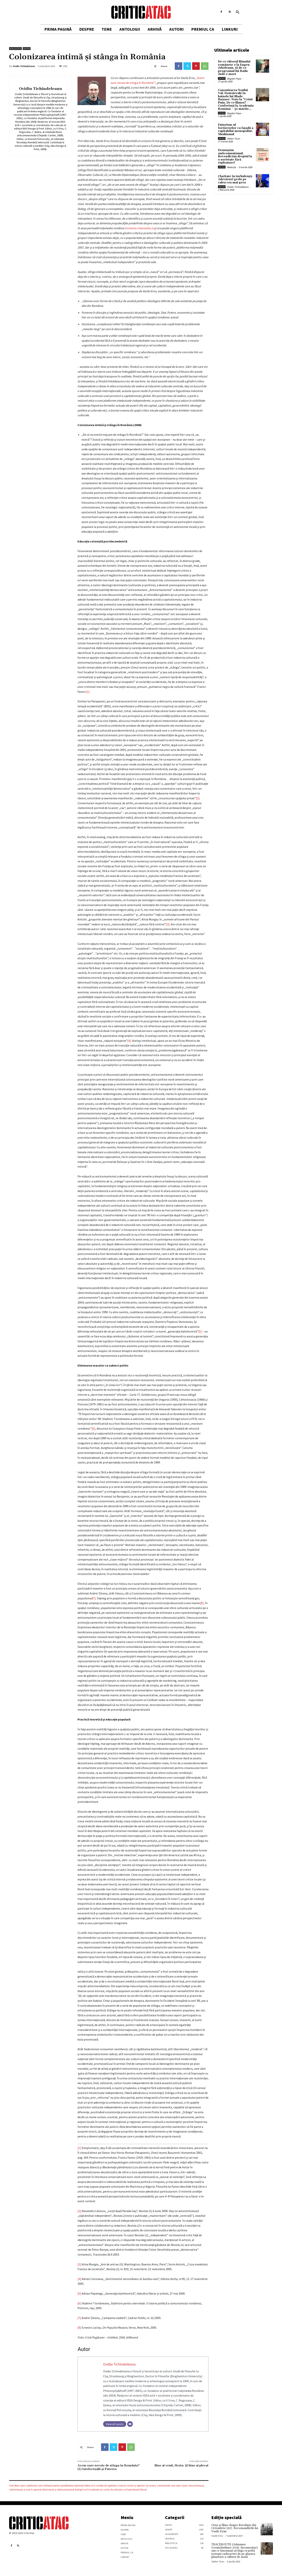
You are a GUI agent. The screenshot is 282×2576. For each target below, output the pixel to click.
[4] (129, 1041)
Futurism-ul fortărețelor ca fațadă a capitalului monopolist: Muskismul (235, 129)
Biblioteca (15, 48)
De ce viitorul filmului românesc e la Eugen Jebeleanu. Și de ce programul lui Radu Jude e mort (234, 68)
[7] (94, 1598)
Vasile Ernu (217, 2535)
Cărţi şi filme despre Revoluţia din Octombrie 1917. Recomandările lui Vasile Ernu (234, 2528)
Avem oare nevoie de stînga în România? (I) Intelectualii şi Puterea (108, 2467)
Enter (27, 48)
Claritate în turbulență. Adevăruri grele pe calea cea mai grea (235, 179)
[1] (88, 691)
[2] (198, 798)
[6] (93, 1428)
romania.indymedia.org (140, 228)
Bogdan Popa (234, 78)
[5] (200, 1331)
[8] (202, 1603)
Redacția (231, 167)
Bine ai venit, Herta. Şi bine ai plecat (181, 2465)
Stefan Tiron (233, 138)
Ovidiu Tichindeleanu (24, 66)
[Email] (130, 2424)
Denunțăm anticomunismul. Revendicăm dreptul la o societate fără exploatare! (235, 156)
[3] (168, 924)
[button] (237, 12)
